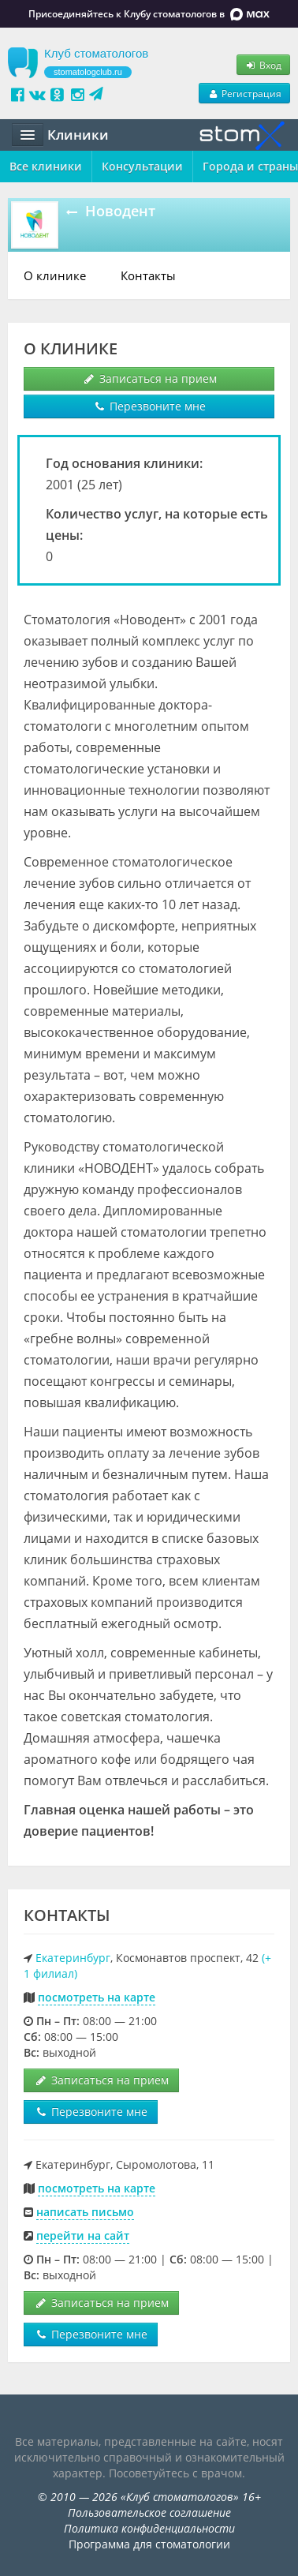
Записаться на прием (149, 378)
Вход (263, 64)
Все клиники (45, 166)
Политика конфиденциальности (149, 2528)
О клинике (55, 275)
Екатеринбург (72, 1957)
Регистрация (244, 93)
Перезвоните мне (149, 406)
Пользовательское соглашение (149, 2512)
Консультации (142, 166)
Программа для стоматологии (149, 2544)
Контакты (148, 275)
